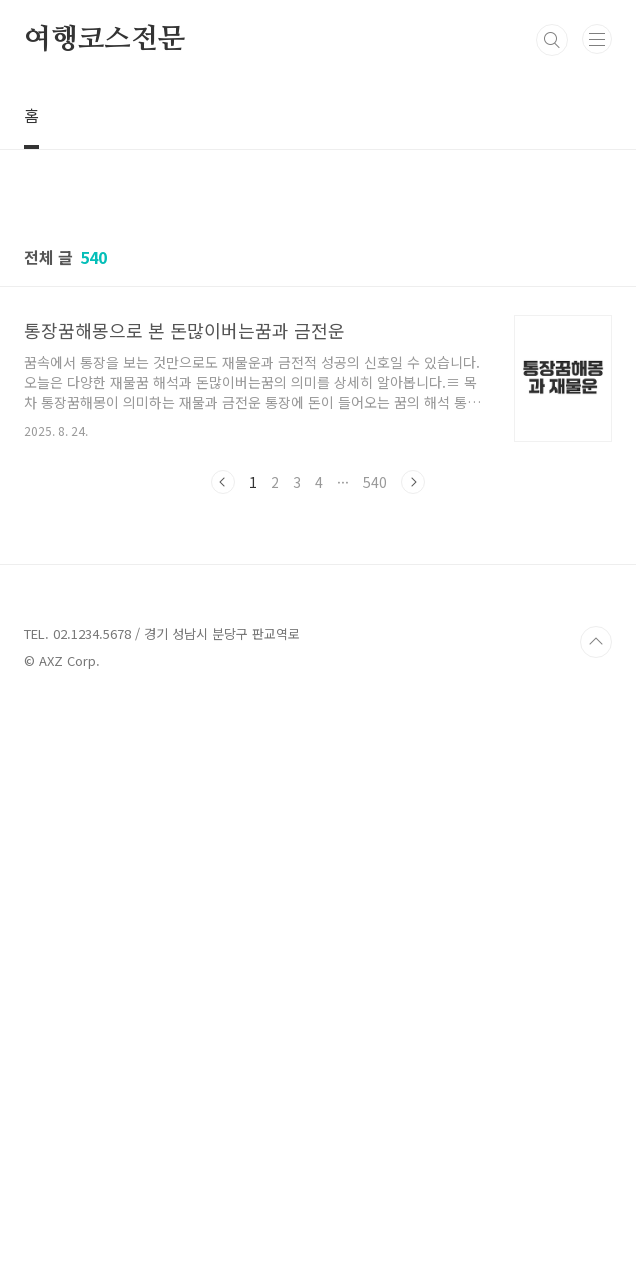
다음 (413, 762)
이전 (223, 762)
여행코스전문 (104, 40)
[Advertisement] (318, 320)
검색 (552, 40)
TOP (596, 1202)
